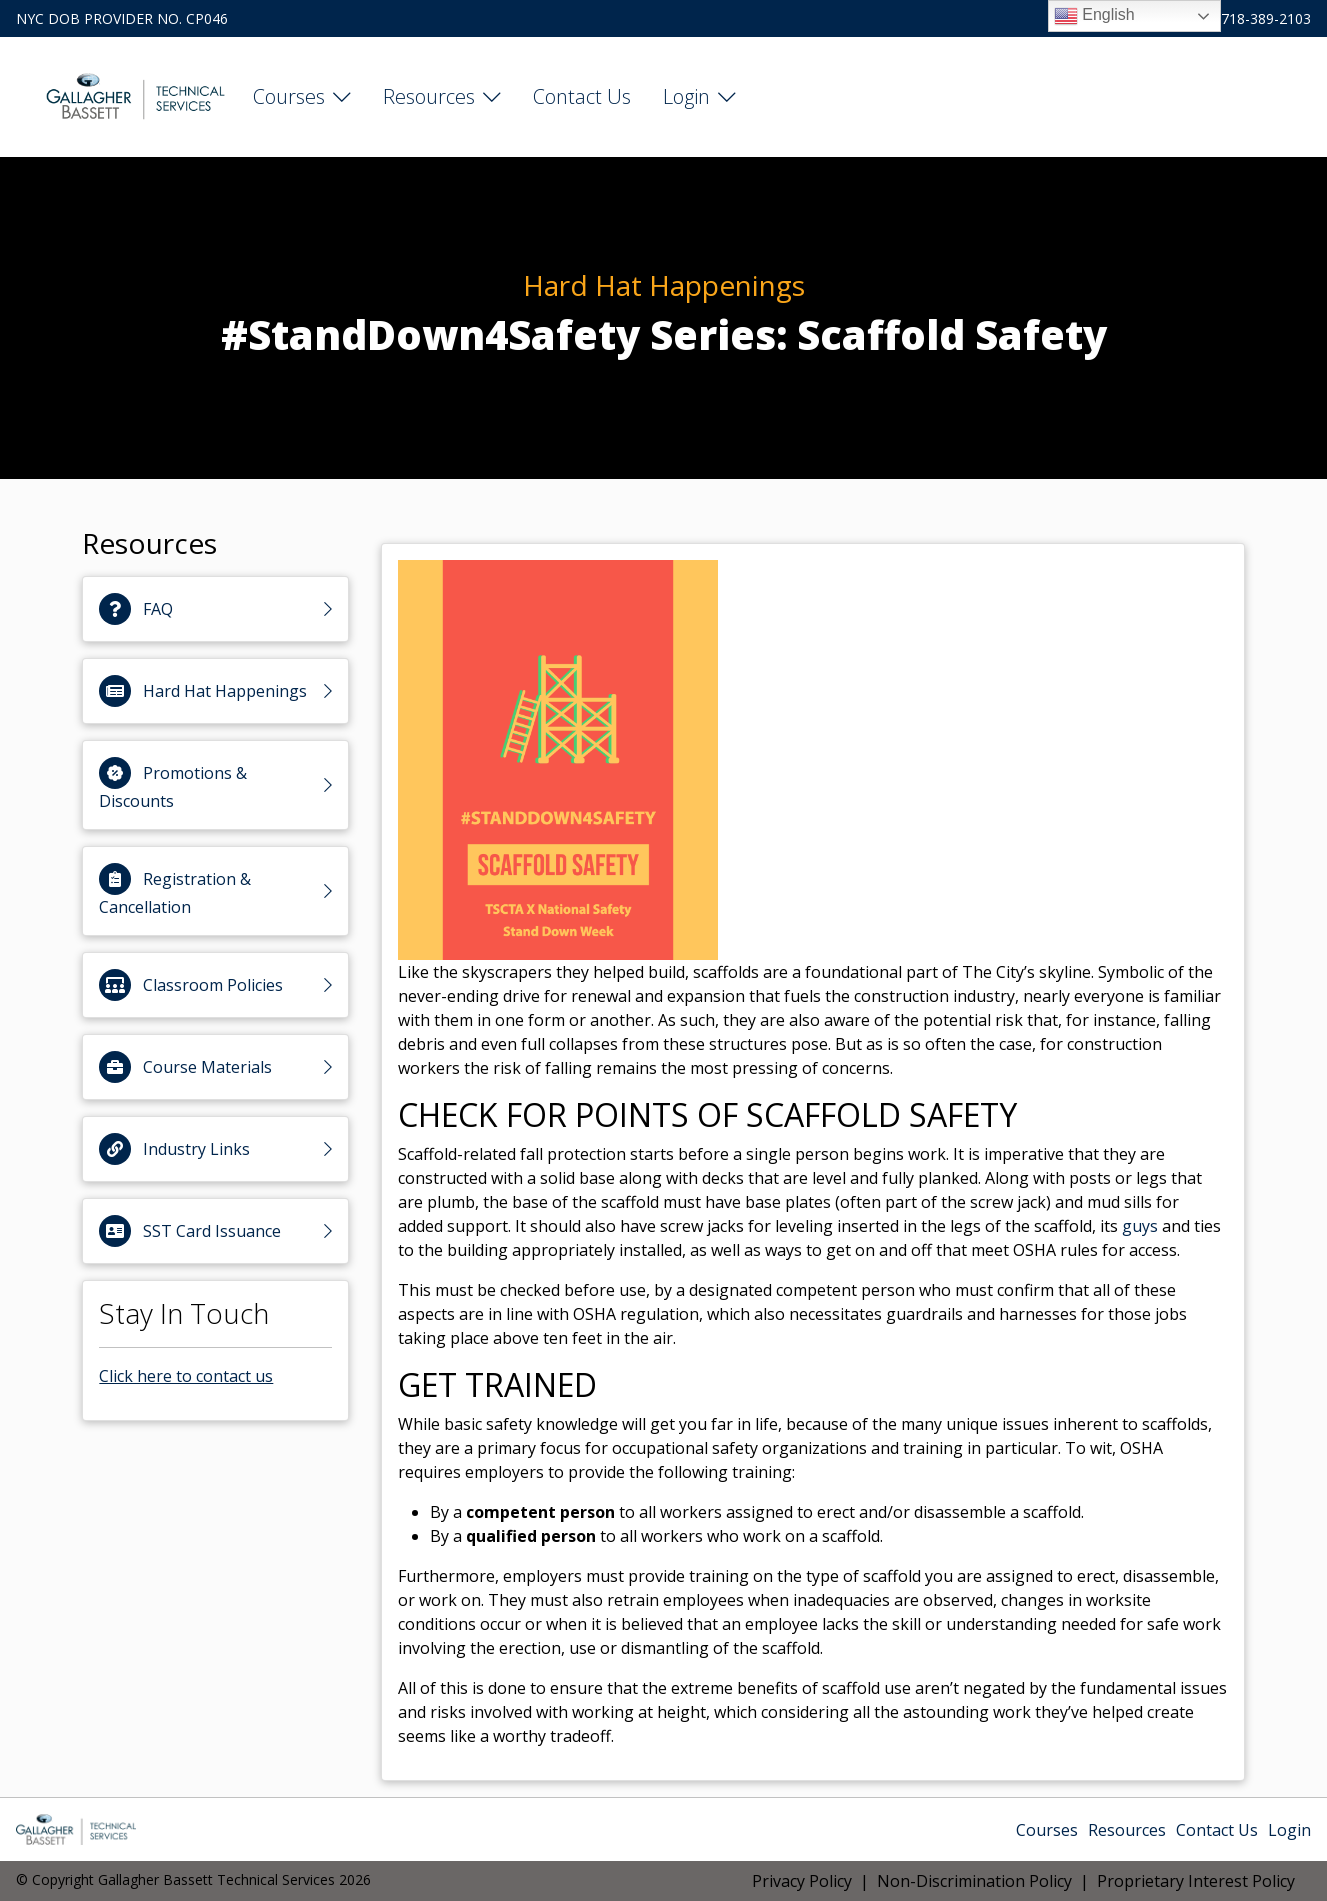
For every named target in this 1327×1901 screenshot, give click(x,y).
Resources (429, 96)
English (1094, 16)
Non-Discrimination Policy (974, 1881)
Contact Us (582, 96)
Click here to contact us (186, 1376)
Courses (289, 96)
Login (686, 96)
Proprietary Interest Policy (1196, 1881)
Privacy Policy (802, 1881)
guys (1140, 1226)
